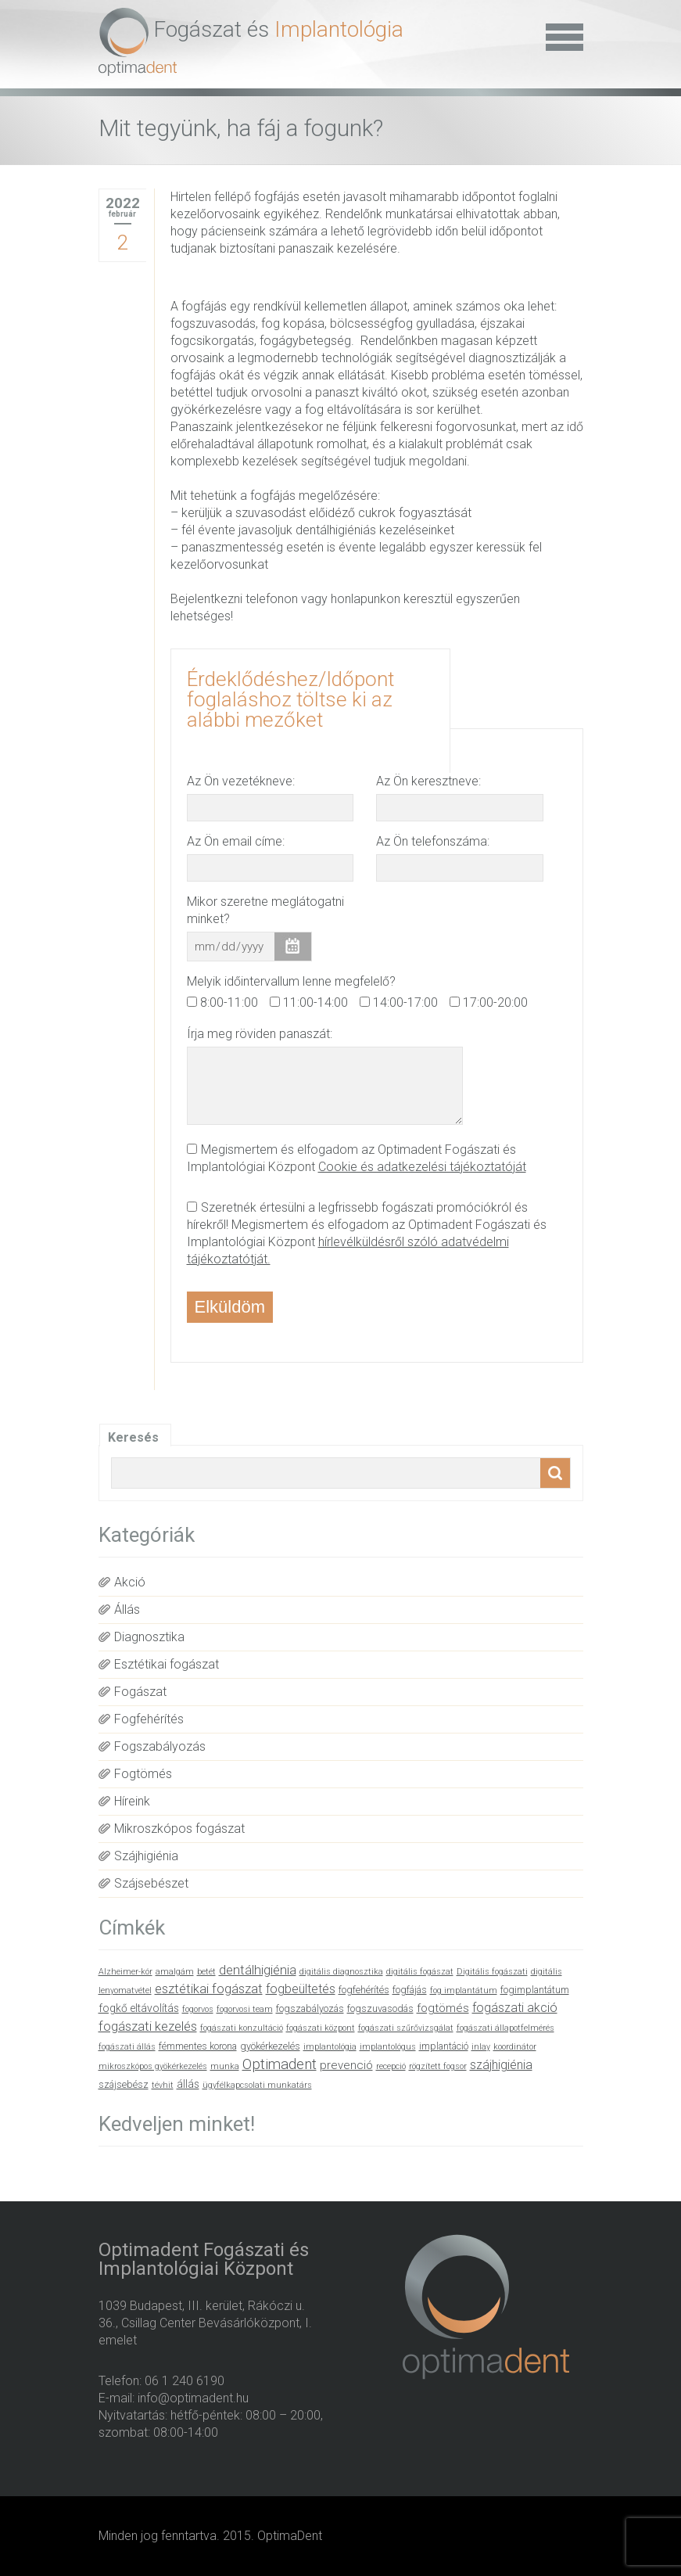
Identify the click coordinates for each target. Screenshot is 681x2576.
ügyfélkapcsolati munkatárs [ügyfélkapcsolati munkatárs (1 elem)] (257, 2085)
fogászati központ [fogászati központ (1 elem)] (320, 2028)
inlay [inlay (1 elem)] (480, 2047)
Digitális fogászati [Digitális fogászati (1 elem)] (492, 1972)
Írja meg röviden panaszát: (259, 1033)
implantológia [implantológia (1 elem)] (330, 2047)
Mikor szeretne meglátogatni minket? (265, 910)
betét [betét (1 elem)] (206, 1972)
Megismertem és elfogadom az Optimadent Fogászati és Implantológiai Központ (356, 1158)
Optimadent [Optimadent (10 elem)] (279, 2064)
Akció (129, 1582)
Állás (127, 1609)
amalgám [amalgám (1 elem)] (175, 1972)
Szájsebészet (151, 1883)
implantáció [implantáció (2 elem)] (443, 2046)
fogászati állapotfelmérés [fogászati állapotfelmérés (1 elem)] (505, 2028)
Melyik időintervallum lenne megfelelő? (291, 981)
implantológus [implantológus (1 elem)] (388, 2047)
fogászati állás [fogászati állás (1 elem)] (127, 2047)
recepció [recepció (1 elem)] (391, 2066)
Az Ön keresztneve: (428, 781)
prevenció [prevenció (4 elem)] (346, 2065)
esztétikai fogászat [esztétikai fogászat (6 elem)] (209, 1988)
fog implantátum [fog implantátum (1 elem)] (463, 1990)
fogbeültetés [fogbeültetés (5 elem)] (300, 1988)
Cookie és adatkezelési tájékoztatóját (422, 1166)
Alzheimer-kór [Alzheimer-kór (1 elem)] (125, 1972)
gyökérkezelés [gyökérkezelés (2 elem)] (270, 2046)
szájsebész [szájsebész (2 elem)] (124, 2084)
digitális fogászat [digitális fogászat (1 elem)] (419, 1972)
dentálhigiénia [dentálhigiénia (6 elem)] (257, 1970)
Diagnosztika (149, 1636)
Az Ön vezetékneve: (241, 781)
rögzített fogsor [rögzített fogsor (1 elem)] (438, 2066)
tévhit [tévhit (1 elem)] (163, 2085)
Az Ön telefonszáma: (432, 841)
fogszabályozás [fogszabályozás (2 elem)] (310, 2008)
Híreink (132, 1801)
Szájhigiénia (146, 1855)
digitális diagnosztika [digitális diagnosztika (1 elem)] (341, 1972)
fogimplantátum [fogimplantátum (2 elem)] (534, 1990)
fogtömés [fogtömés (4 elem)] (443, 2008)
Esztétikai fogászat (166, 1664)
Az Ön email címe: (236, 841)
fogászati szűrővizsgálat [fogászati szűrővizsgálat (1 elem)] (405, 2028)
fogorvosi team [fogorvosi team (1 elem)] (245, 2009)
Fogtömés (143, 1773)
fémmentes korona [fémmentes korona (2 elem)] (198, 2046)
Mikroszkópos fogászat (179, 1828)
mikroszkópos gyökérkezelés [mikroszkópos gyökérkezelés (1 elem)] (153, 2066)
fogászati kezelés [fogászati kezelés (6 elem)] (148, 2026)
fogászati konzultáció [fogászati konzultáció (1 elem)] (241, 2028)
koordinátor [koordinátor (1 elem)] (514, 2047)
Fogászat (140, 1691)
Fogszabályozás (160, 1746)
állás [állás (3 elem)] (188, 2084)
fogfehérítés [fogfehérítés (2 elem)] (364, 1990)
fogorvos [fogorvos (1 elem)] (197, 2009)
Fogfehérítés (149, 1719)
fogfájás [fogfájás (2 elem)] (409, 1990)
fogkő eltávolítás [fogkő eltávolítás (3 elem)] (139, 2008)
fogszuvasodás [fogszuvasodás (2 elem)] (380, 2008)
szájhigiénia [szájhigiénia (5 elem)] (501, 2064)
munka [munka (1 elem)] (224, 2066)
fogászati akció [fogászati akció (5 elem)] (514, 2007)
